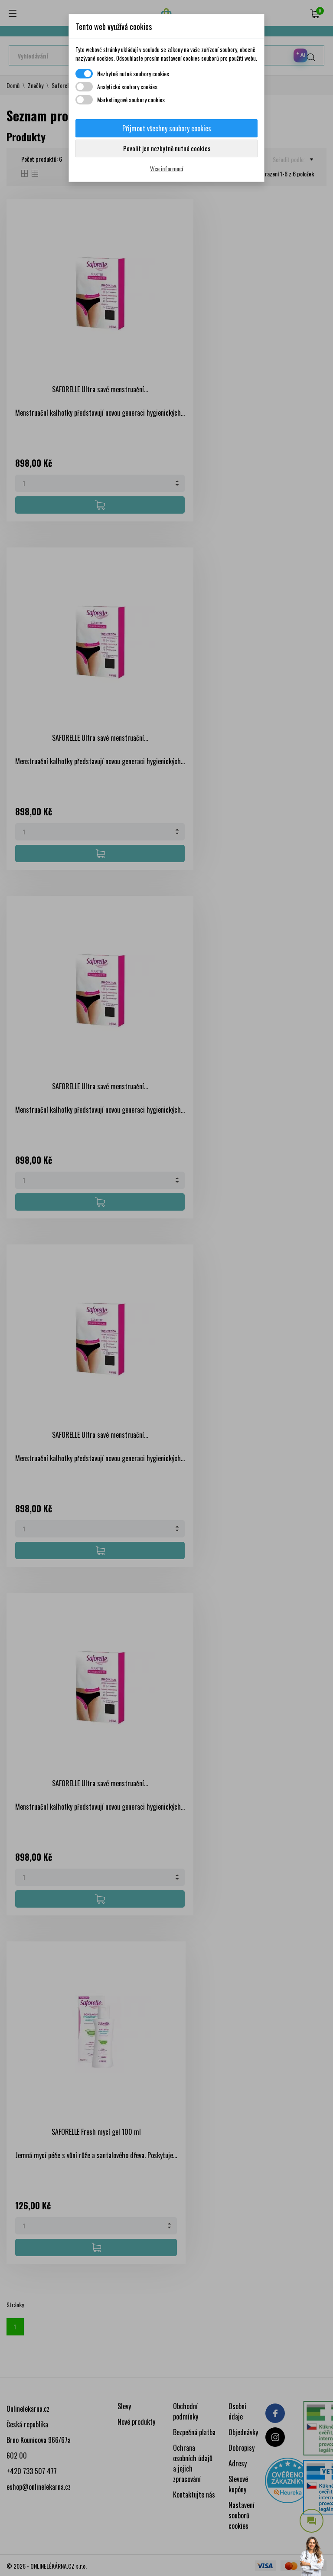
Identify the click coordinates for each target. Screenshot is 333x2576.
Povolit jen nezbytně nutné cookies (166, 148)
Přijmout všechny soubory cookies (166, 128)
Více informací (166, 168)
